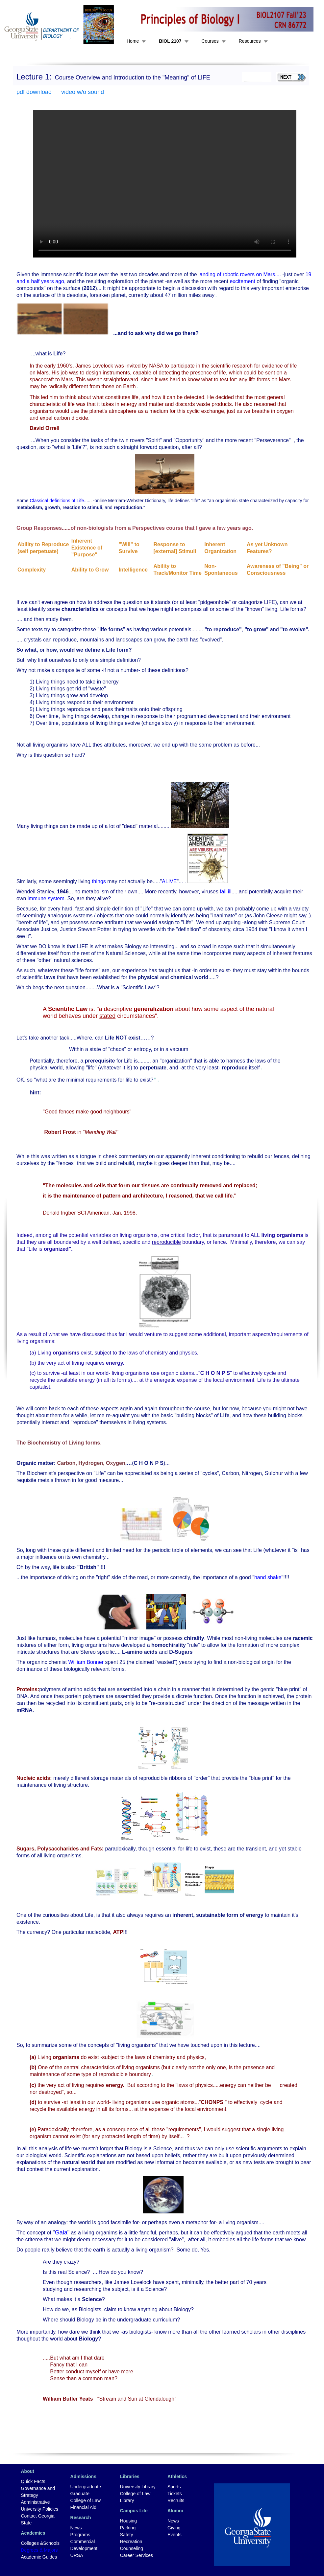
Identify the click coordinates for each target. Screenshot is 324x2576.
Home (133, 41)
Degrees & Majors (39, 2550)
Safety (126, 2534)
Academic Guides (39, 2557)
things (99, 881)
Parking (128, 2527)
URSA (76, 2555)
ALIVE (169, 881)
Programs (80, 2534)
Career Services (136, 2555)
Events (174, 2534)
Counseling (131, 2548)
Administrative (35, 2502)
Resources (250, 41)
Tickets (174, 2493)
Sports (174, 2486)
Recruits (175, 2500)
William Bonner (86, 1662)
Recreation (131, 2541)
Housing (128, 2520)
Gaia (61, 2232)
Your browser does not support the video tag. (164, 184)
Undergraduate (85, 2486)
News (76, 2527)
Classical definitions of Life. (57, 500)
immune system (46, 898)
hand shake (268, 1577)
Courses (210, 41)
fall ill (226, 891)
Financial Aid (83, 2507)
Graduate (79, 2493)
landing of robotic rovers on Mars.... (239, 274)
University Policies (40, 2509)
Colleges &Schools (40, 2543)
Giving (174, 2527)
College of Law (85, 2500)
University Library (138, 2486)
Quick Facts (33, 2481)
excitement (242, 281)
